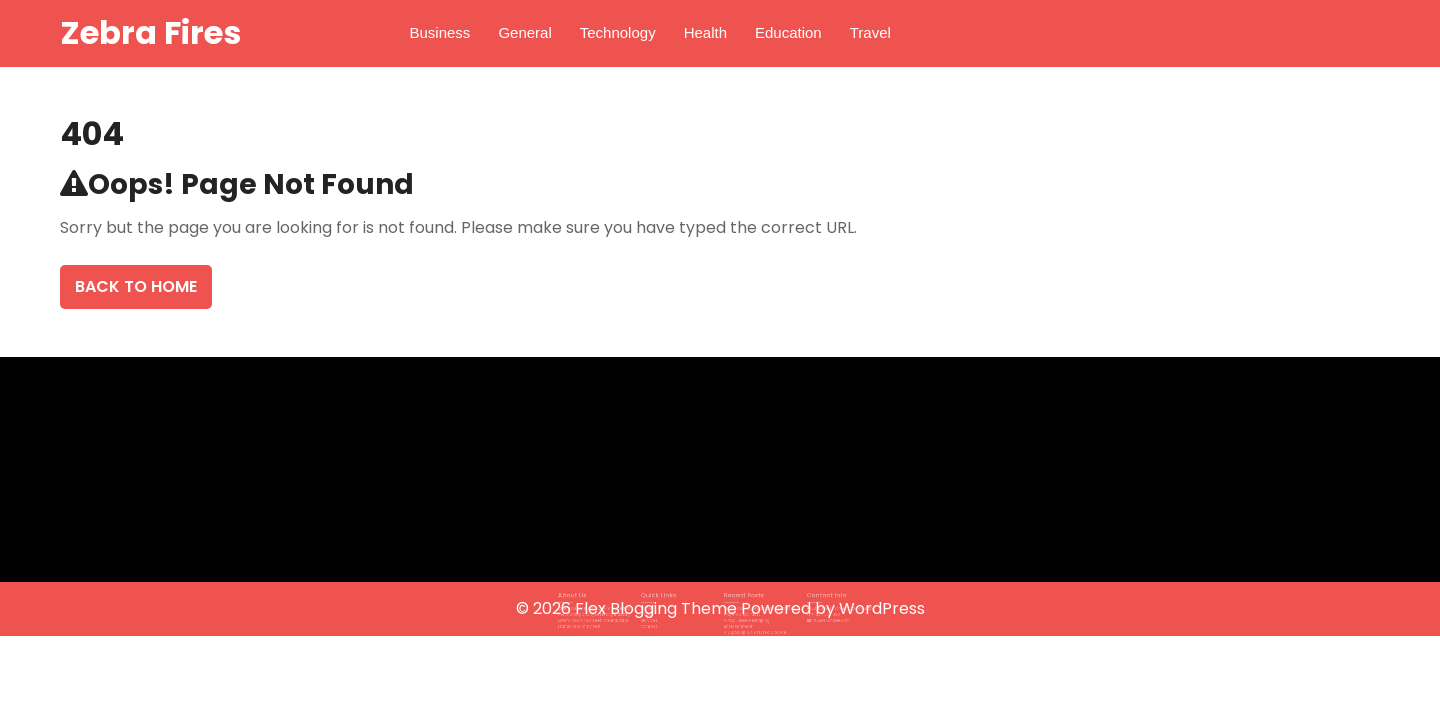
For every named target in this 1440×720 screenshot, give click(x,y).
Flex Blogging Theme (658, 608)
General (524, 32)
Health (705, 32)
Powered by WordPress (833, 608)
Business (440, 32)
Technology (618, 32)
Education (788, 32)
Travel (870, 32)
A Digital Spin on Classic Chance (747, 626)
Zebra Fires (150, 32)
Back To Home (136, 286)
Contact (665, 622)
